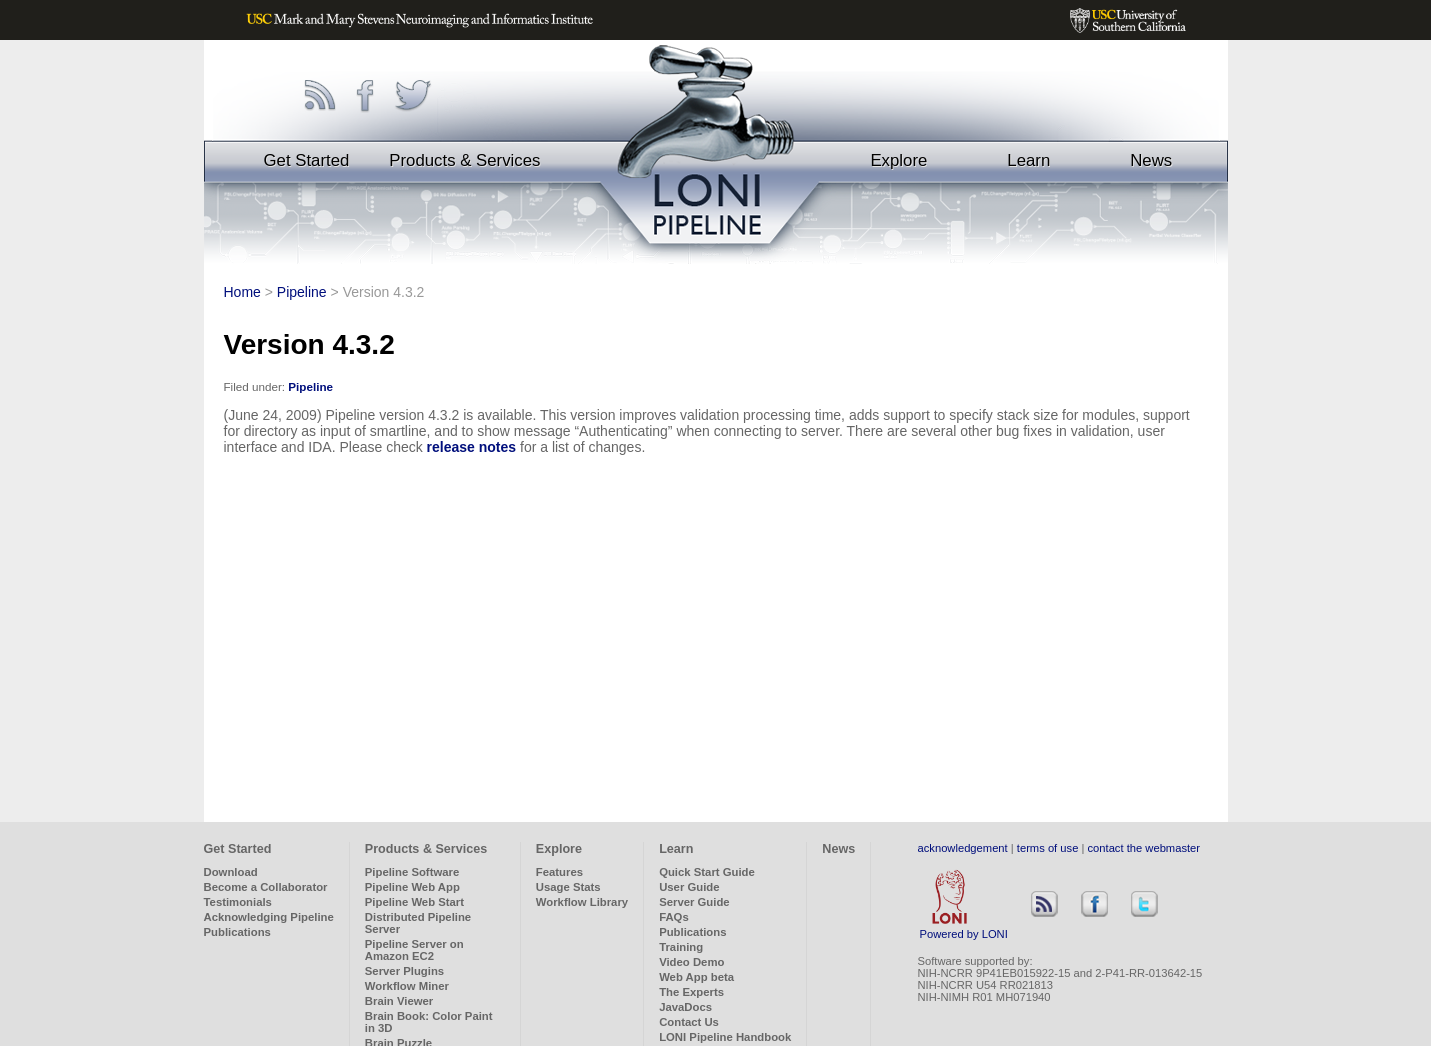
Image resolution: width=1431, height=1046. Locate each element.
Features (559, 872)
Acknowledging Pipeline (269, 917)
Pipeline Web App (412, 887)
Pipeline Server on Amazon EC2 (414, 950)
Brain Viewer (399, 1001)
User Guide (689, 887)
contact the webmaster (1144, 848)
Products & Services (464, 160)
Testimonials (238, 902)
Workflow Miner (407, 986)
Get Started (307, 160)
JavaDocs (685, 1007)
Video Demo (691, 962)
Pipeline (302, 292)
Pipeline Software (412, 872)
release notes (472, 447)
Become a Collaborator (266, 887)
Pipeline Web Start (414, 902)
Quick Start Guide (707, 872)
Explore (898, 160)
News (1151, 160)
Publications (237, 932)
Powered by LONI (964, 929)
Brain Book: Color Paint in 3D (429, 1022)
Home (242, 292)
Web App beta (696, 977)
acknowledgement (963, 848)
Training (681, 947)
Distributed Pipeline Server (418, 923)
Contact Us (689, 1022)
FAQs (674, 917)
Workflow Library (582, 902)
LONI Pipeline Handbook (725, 1037)
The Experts (691, 992)
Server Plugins (404, 971)
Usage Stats (568, 887)
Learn (1028, 160)
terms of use (1048, 848)
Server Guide (694, 902)
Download (231, 872)
